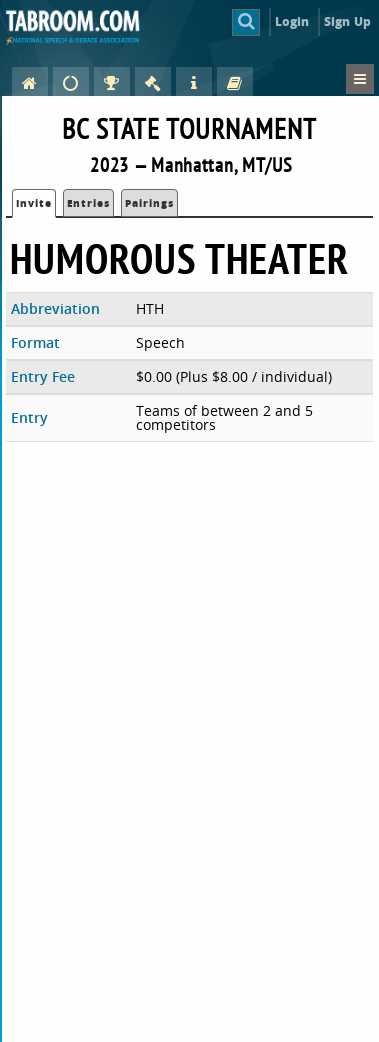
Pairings (149, 203)
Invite (34, 203)
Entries (88, 203)
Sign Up (347, 21)
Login (292, 21)
